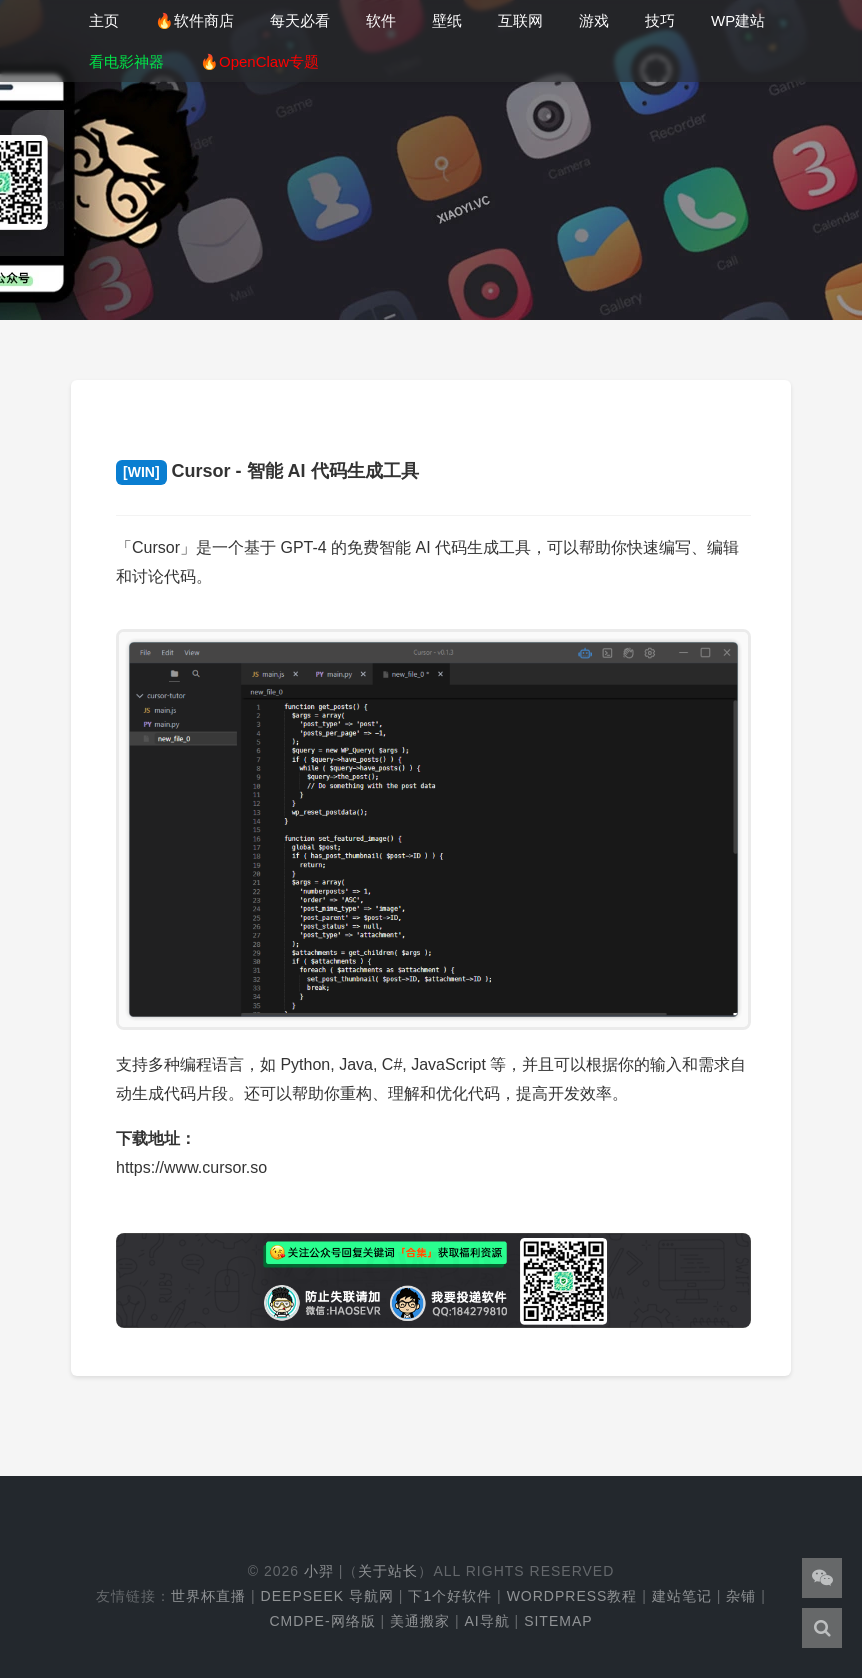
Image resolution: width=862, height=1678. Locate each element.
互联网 (520, 20)
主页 (104, 20)
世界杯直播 (208, 1596)
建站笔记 (682, 1596)
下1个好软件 (450, 1596)
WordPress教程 (572, 1596)
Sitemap (558, 1621)
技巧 (660, 20)
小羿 (319, 1571)
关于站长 (388, 1571)
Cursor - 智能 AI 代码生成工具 (267, 471)
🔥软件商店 (194, 20)
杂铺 (741, 1596)
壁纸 (447, 20)
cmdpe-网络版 (322, 1621)
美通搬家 (420, 1621)
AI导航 (486, 1621)
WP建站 (738, 20)
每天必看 (300, 20)
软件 (381, 20)
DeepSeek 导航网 (327, 1596)
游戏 (594, 20)
